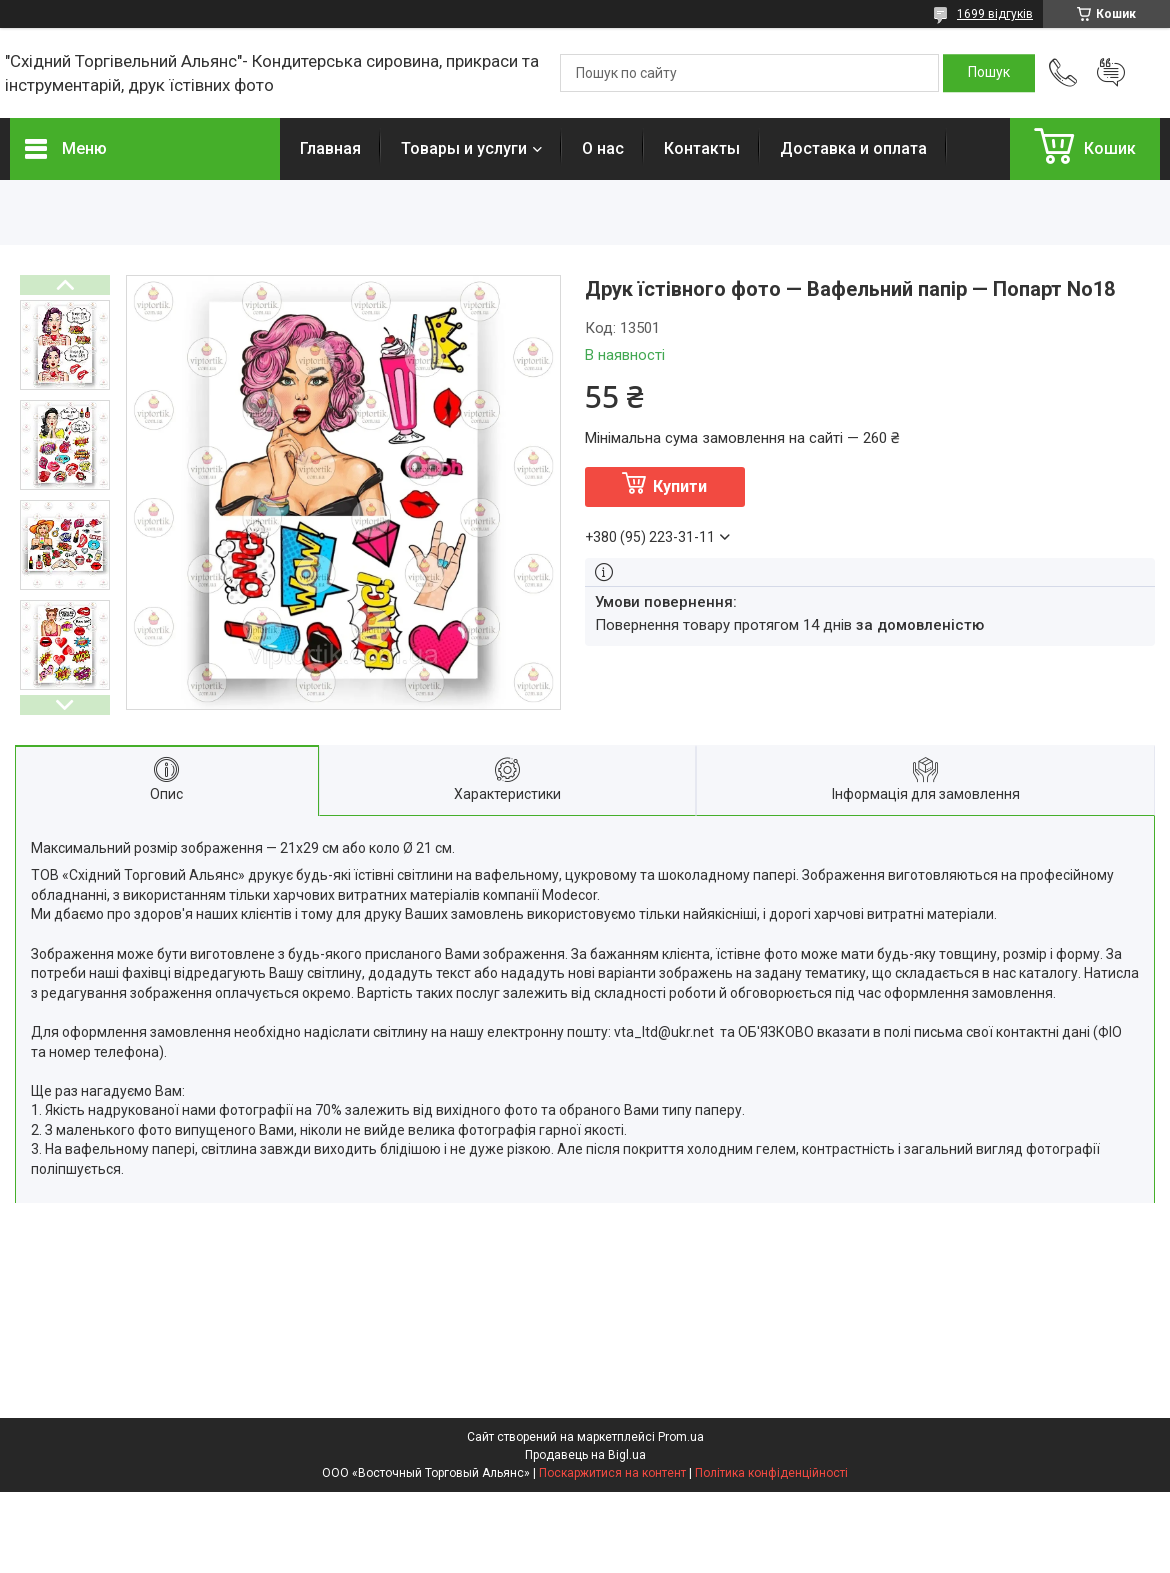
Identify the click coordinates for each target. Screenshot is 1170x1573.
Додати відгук (1111, 73)
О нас (603, 148)
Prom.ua (681, 1437)
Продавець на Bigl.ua (585, 1455)
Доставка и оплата (853, 148)
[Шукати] (989, 73)
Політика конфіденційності (771, 1473)
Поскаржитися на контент (612, 1473)
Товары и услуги (464, 148)
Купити (680, 486)
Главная (330, 148)
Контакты (702, 148)
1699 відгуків (995, 14)
